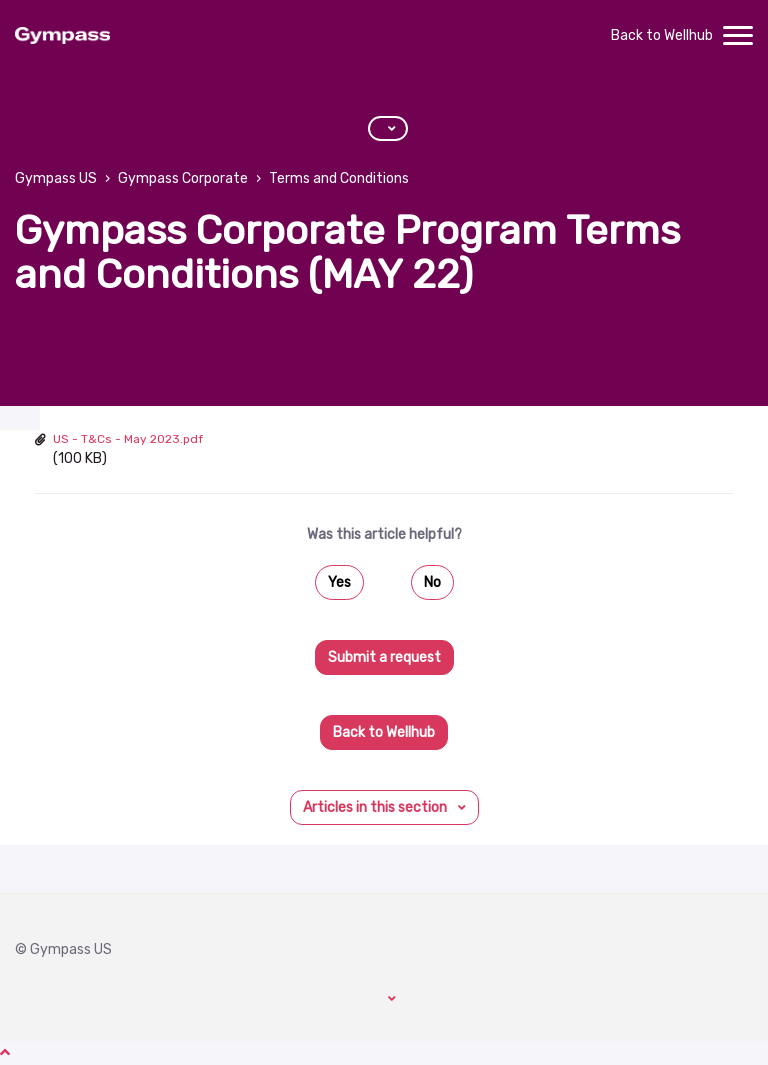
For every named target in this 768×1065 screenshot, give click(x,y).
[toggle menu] (738, 36)
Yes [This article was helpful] (339, 582)
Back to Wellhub (662, 35)
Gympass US (56, 178)
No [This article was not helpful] (432, 582)
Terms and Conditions (339, 178)
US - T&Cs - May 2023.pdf (128, 439)
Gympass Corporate (183, 178)
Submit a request (384, 657)
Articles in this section (376, 807)
